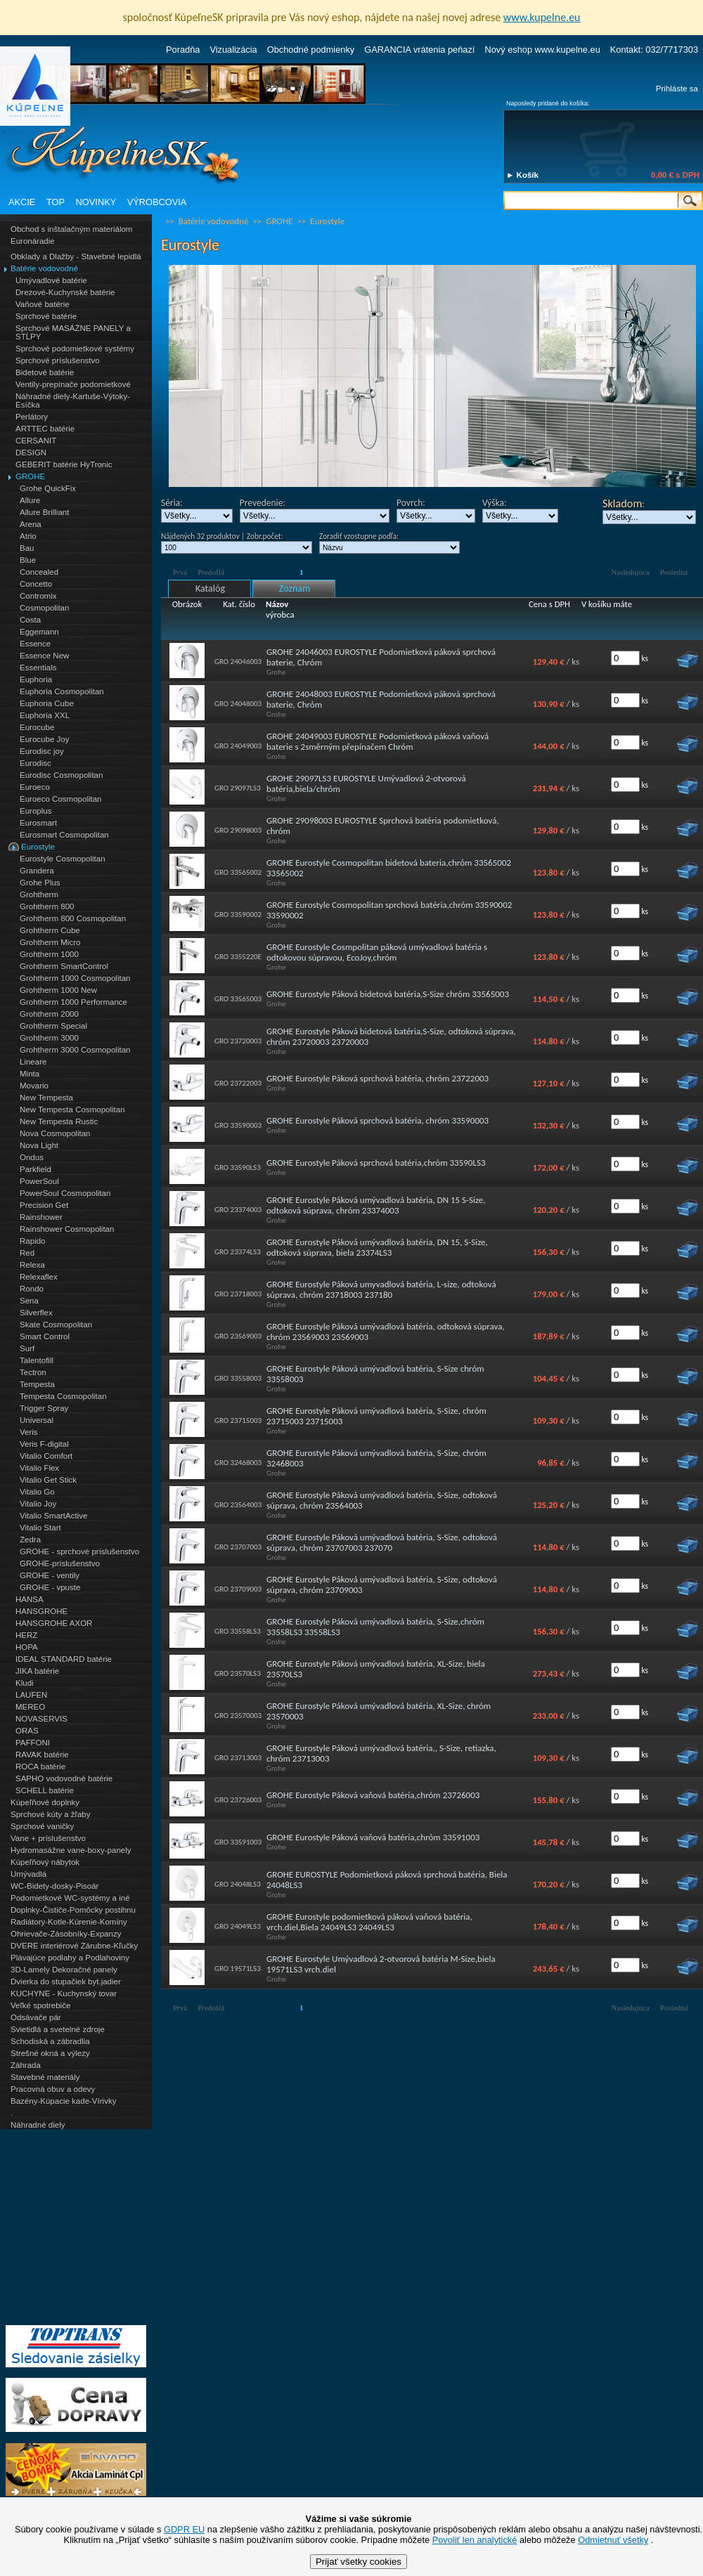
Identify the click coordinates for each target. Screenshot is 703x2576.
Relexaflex (39, 1277)
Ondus (32, 1157)
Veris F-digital (44, 1444)
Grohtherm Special (53, 1026)
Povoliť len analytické (474, 2540)
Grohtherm (39, 894)
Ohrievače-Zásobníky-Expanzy (66, 1934)
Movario (34, 1085)
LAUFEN (31, 1695)
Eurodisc (35, 763)
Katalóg (210, 588)
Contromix (38, 596)
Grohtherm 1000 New (58, 990)
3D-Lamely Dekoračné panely (64, 1969)
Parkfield (35, 1169)
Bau (27, 548)
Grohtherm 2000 (49, 1014)
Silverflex (36, 1312)
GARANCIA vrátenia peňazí (419, 49)
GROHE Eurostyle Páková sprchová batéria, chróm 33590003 (377, 1120)
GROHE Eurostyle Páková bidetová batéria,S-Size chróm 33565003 (387, 994)
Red (27, 1253)
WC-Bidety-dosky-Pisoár (54, 1886)
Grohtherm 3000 (49, 1038)
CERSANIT (35, 440)
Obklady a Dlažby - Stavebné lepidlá (76, 256)
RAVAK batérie (42, 1754)
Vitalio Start (40, 1527)
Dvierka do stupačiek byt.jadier (66, 1981)
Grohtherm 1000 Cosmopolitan (75, 978)
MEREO (30, 1707)
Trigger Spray (44, 1408)
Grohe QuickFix (48, 488)
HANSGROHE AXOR (53, 1623)
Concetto (36, 584)
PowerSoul (39, 1181)
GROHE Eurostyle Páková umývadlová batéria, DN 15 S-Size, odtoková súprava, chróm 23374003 (376, 1205)
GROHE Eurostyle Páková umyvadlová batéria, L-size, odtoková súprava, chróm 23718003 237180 (381, 1289)
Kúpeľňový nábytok (45, 1862)
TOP (55, 202)
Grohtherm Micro (50, 942)
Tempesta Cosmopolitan (63, 1396)
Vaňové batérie (42, 304)
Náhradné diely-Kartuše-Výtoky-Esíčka (72, 400)
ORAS (27, 1730)
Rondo (32, 1288)
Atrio (28, 536)
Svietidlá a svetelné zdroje (58, 2029)
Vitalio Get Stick (48, 1480)
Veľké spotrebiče (40, 2005)
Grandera (37, 870)
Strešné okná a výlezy (50, 2053)
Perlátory (31, 416)
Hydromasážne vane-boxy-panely (71, 1850)
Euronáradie (33, 241)
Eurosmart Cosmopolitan (64, 835)
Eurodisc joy (42, 751)
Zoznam (294, 588)
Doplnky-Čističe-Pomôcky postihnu (73, 1910)
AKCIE (21, 202)
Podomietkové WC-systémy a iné (70, 1898)
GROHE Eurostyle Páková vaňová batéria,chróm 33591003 (372, 1837)
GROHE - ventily (49, 1575)
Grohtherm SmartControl (64, 966)
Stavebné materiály (45, 2077)
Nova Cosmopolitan (55, 1133)
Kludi (24, 1683)
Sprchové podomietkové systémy (74, 348)
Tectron (33, 1372)
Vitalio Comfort (46, 1456)
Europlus (35, 811)
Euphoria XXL (45, 715)
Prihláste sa (677, 88)
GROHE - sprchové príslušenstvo (79, 1551)
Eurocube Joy (44, 739)
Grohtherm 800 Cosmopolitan (73, 918)
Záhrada (26, 2065)
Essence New (44, 655)
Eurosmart (38, 823)
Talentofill (36, 1360)
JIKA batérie (37, 1671)
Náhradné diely (38, 2125)
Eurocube (37, 727)
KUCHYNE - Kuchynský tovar (64, 1993)
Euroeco (35, 787)
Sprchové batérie (46, 316)
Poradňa (183, 49)
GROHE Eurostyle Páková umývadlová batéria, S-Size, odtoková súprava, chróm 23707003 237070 (381, 1542)
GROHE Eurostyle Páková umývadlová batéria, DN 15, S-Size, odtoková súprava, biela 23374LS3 (377, 1247)
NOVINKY (96, 202)
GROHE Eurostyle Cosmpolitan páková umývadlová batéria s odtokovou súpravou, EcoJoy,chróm (376, 952)
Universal (36, 1420)
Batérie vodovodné (44, 268)
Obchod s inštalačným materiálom (71, 229)
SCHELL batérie (44, 1790)
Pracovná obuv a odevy (53, 2089)
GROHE (30, 476)
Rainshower (41, 1217)
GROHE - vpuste (50, 1587)
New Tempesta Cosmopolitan (72, 1109)
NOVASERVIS (41, 1719)
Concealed (39, 572)
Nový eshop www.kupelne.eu (542, 49)
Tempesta (37, 1384)
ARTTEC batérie (45, 428)
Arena (30, 524)
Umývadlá (28, 1874)
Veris (29, 1432)
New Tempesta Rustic (59, 1121)
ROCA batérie (40, 1766)
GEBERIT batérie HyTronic (63, 464)
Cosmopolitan (44, 608)
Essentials (38, 667)
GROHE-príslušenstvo (60, 1563)
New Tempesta (46, 1097)
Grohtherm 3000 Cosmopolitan (75, 1050)
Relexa (32, 1265)
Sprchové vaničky (42, 1826)
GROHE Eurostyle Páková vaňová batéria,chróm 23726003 (372, 1795)
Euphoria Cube (47, 703)
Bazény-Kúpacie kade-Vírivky (63, 2101)
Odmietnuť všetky (613, 2540)
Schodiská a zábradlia (50, 2041)
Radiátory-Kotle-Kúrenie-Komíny (69, 1922)
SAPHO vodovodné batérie (63, 1778)
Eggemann (39, 631)
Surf (27, 1348)
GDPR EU (184, 2529)
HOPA (26, 1647)
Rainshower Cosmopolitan (67, 1229)
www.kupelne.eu (542, 17)
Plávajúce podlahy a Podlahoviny (70, 1957)
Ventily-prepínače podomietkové (73, 384)
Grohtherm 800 (47, 906)
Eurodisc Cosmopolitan (61, 775)
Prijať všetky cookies (358, 2561)
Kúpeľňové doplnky (45, 1802)
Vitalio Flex (39, 1468)
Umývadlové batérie (51, 280)
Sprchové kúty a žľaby (50, 1814)
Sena (29, 1300)
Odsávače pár (36, 2017)
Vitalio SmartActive (53, 1515)
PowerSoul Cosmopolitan (65, 1193)
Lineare (33, 1062)
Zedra (30, 1539)
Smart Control (45, 1336)
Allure (30, 500)
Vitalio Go (37, 1492)
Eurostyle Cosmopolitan (62, 858)
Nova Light (39, 1145)
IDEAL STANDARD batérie (63, 1659)
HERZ (26, 1635)
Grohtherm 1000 (49, 954)
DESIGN (30, 452)
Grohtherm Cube (50, 930)
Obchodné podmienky (311, 49)
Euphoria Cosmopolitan (62, 691)
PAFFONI (32, 1742)
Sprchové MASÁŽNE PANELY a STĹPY (73, 332)
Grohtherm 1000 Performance (73, 1002)
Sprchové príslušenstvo (57, 360)
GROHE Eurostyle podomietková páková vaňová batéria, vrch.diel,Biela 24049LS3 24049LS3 (369, 1921)
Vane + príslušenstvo (48, 1838)
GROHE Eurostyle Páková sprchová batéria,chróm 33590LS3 (375, 1162)
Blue (28, 560)
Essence (35, 643)
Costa (30, 620)
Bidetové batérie (44, 372)
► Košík (522, 175)
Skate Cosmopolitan (56, 1324)
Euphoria (36, 679)
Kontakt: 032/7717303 (654, 49)
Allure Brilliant (44, 512)
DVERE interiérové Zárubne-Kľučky (74, 1945)
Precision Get (44, 1205)
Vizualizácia (233, 49)
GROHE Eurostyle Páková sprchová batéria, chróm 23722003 (377, 1078)
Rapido (33, 1241)
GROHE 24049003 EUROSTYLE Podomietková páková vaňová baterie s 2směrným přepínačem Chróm (377, 741)
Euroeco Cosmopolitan (61, 799)
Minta (29, 1073)
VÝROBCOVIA (157, 202)
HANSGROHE (41, 1611)
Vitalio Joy (38, 1504)
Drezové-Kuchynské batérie (65, 292)
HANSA (29, 1599)
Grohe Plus (40, 882)
